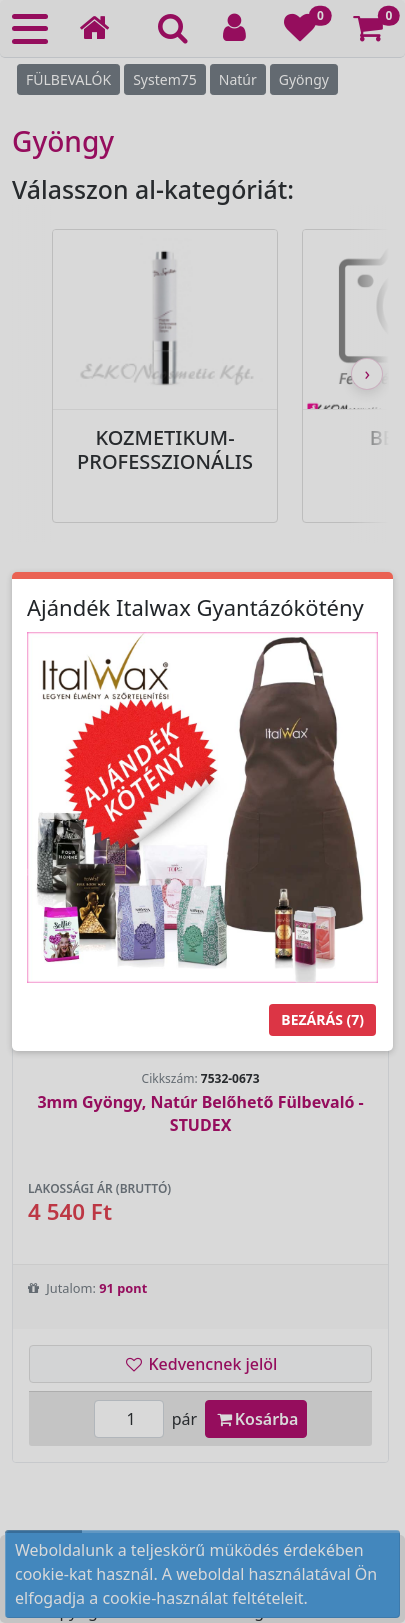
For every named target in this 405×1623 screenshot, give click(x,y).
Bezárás (322, 1019)
